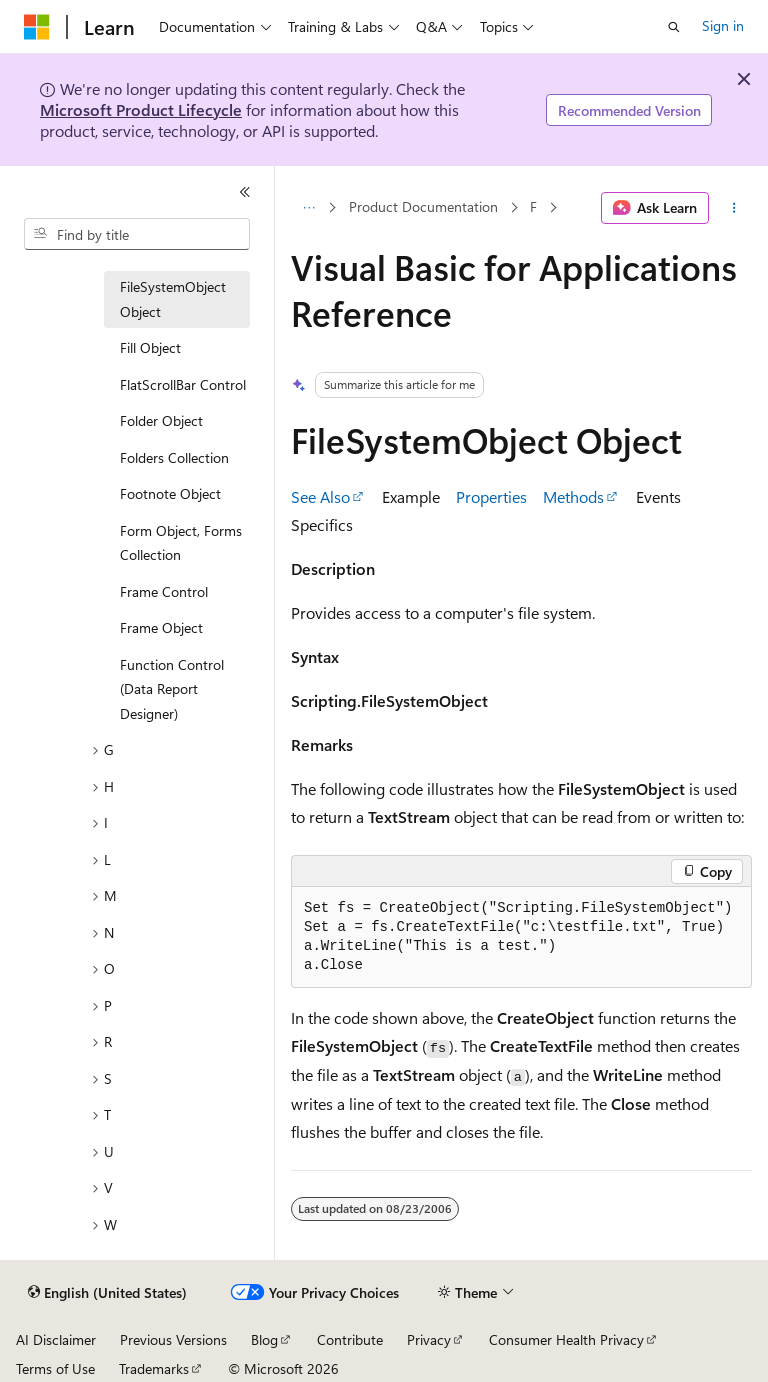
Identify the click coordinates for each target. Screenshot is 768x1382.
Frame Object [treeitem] (161, 627)
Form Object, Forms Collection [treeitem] (181, 543)
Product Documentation (423, 207)
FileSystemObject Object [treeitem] (173, 299)
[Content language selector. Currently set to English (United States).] (107, 1293)
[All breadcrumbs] (308, 208)
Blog (264, 1339)
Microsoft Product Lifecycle (141, 109)
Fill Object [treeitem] (150, 347)
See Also (320, 496)
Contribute (350, 1339)
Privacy (429, 1339)
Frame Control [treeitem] (164, 591)
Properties (491, 496)
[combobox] (137, 234)
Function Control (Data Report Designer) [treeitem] (172, 689)
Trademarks (154, 1368)
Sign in (723, 25)
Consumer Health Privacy (566, 1339)
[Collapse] (245, 192)
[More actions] (734, 208)
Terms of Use (55, 1368)
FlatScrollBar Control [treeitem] (183, 384)
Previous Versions (173, 1339)
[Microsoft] (37, 27)
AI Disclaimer (56, 1339)
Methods (573, 496)
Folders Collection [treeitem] (174, 457)
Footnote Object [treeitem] (170, 493)
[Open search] (674, 27)
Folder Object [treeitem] (161, 420)
